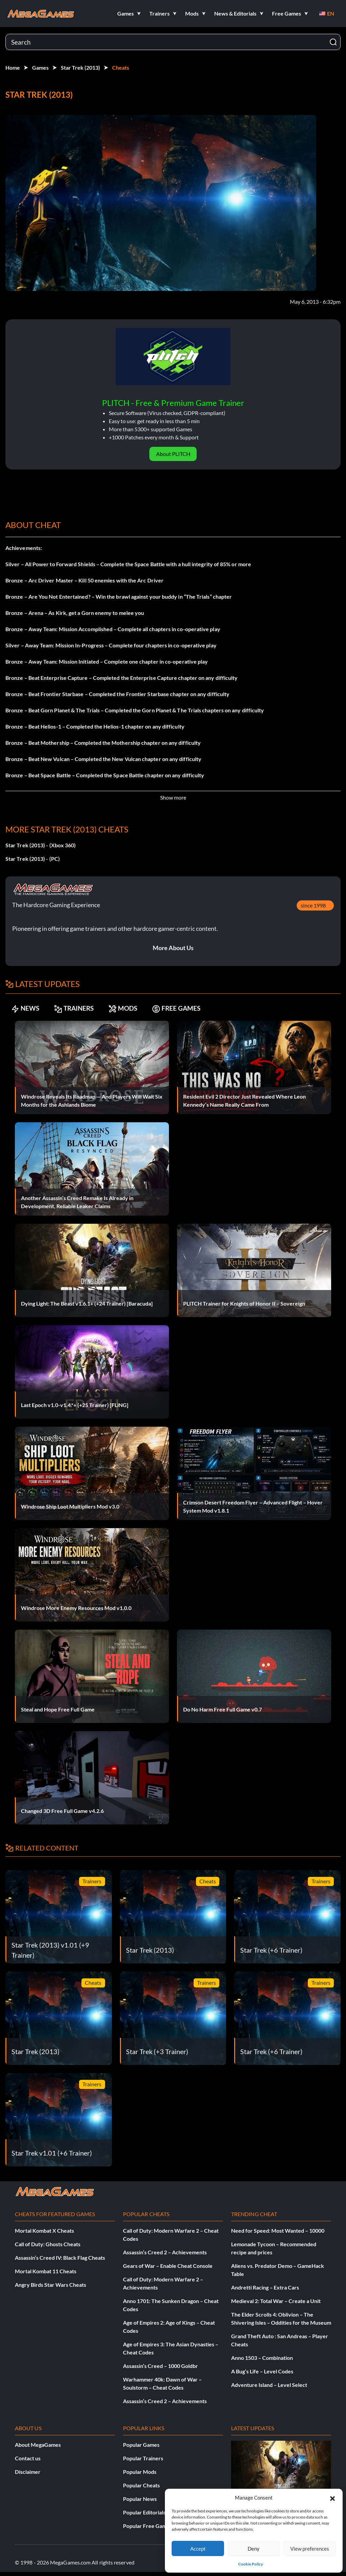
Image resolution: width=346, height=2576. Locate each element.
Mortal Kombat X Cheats (44, 2230)
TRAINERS (80, 1008)
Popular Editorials (144, 2512)
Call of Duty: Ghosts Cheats (47, 2244)
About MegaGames (38, 2444)
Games (40, 67)
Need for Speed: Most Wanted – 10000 (277, 2230)
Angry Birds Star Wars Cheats (50, 2284)
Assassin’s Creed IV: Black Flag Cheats (60, 2257)
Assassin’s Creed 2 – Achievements (165, 2252)
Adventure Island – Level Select (269, 2385)
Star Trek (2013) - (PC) (32, 858)
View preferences (309, 2549)
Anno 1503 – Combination (262, 2357)
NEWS (27, 1008)
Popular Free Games (147, 2526)
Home (12, 67)
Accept (198, 2549)
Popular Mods (139, 2471)
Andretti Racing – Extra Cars (265, 2287)
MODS (133, 1008)
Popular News (140, 2499)
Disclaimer (28, 2471)
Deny (254, 2549)
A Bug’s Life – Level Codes (262, 2371)
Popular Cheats (141, 2485)
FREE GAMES (191, 1008)
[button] (332, 2497)
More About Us (173, 947)
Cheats (120, 67)
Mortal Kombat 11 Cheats (45, 2271)
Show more (173, 797)
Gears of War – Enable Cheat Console (168, 2265)
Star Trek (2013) (80, 67)
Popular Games (141, 2444)
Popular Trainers (143, 2458)
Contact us (28, 2458)
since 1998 (313, 905)
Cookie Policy (250, 2564)
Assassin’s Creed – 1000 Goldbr (160, 2366)
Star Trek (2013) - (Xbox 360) (40, 845)
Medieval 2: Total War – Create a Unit (276, 2301)
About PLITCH (173, 454)
